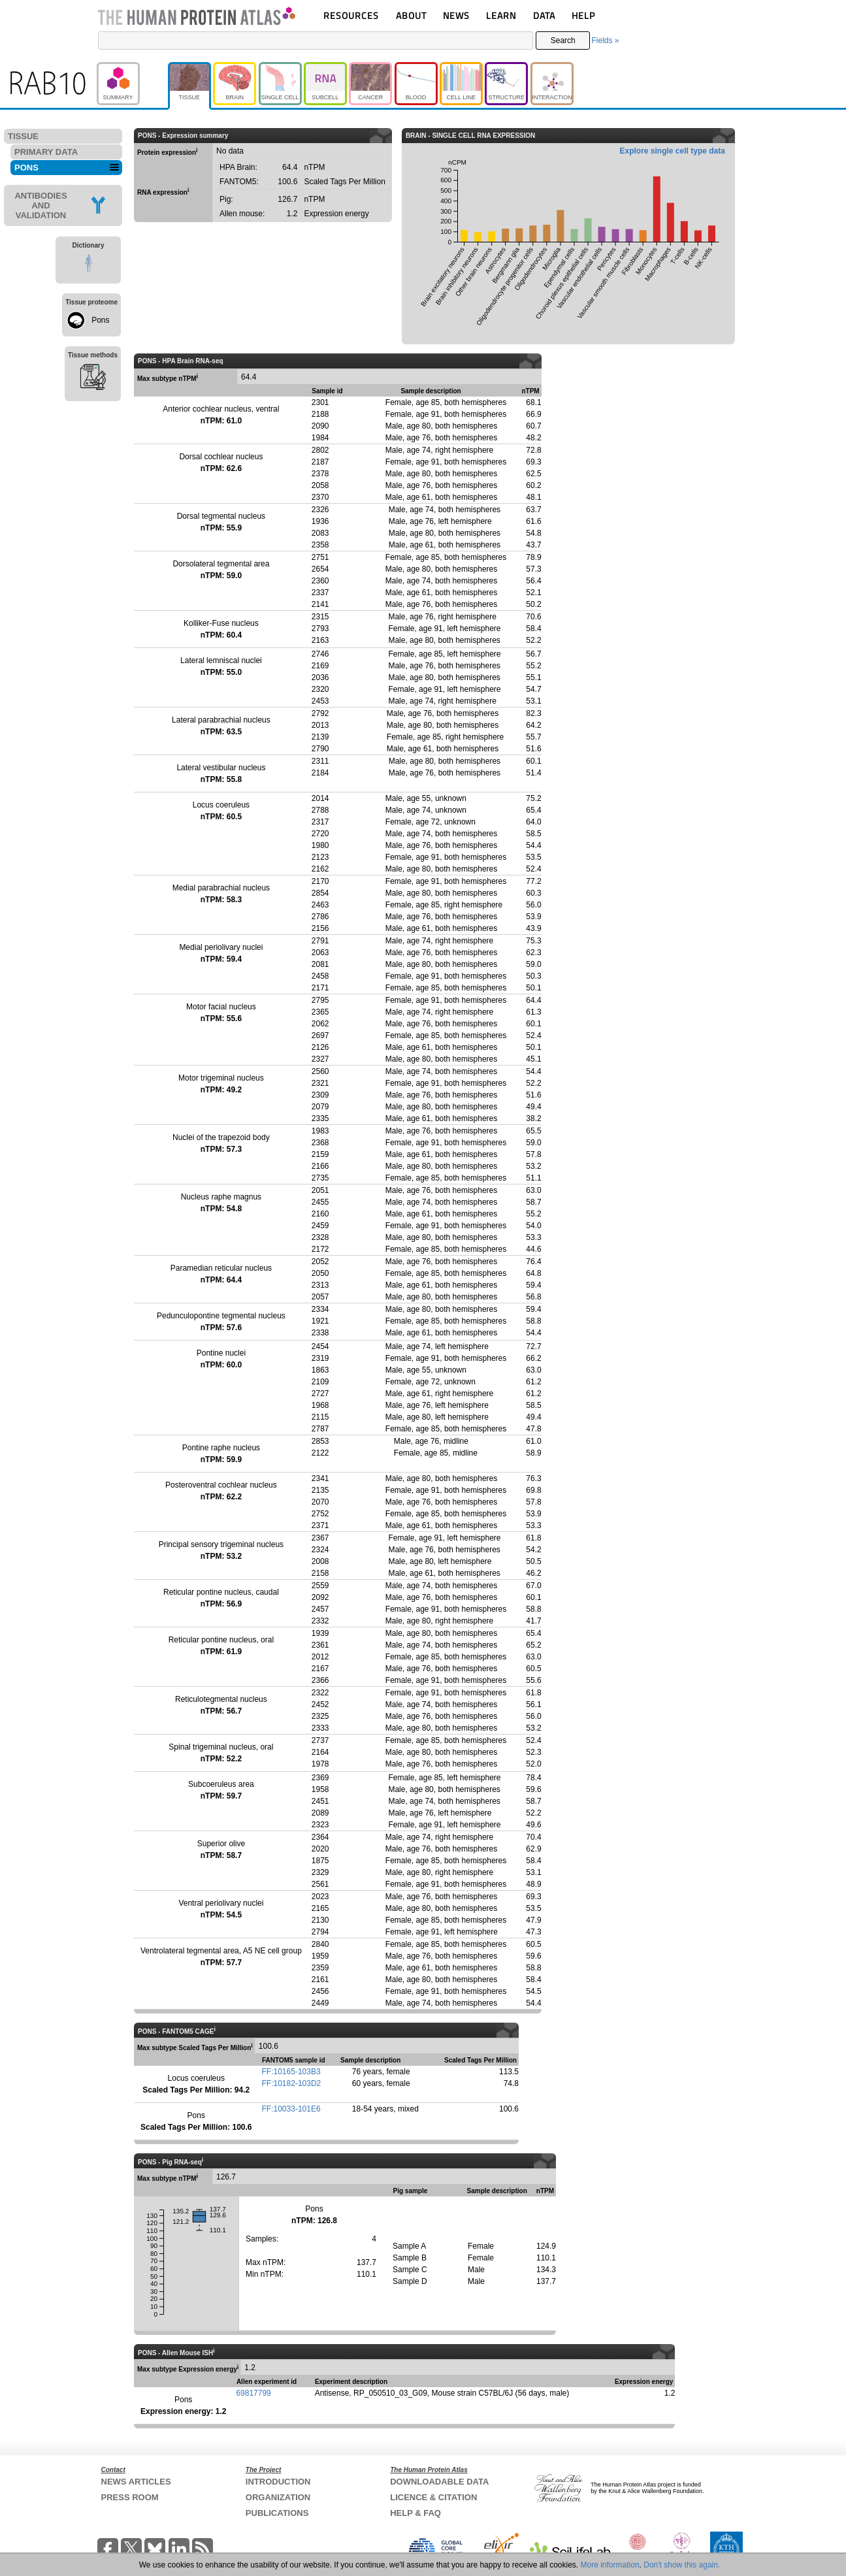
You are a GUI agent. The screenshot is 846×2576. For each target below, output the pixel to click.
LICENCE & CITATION (433, 2497)
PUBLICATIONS (277, 2513)
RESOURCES (351, 15)
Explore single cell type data (672, 150)
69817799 (253, 2393)
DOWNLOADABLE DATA (439, 2481)
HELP (583, 15)
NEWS (456, 15)
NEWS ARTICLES (136, 2481)
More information (610, 2564)
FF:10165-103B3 (291, 2071)
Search (563, 40)
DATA (544, 15)
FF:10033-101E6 (291, 2108)
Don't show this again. (681, 2564)
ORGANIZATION (278, 2497)
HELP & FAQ (415, 2513)
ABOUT (411, 15)
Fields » (605, 40)
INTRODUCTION (278, 2481)
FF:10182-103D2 (291, 2083)
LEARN (501, 15)
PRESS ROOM (130, 2497)
